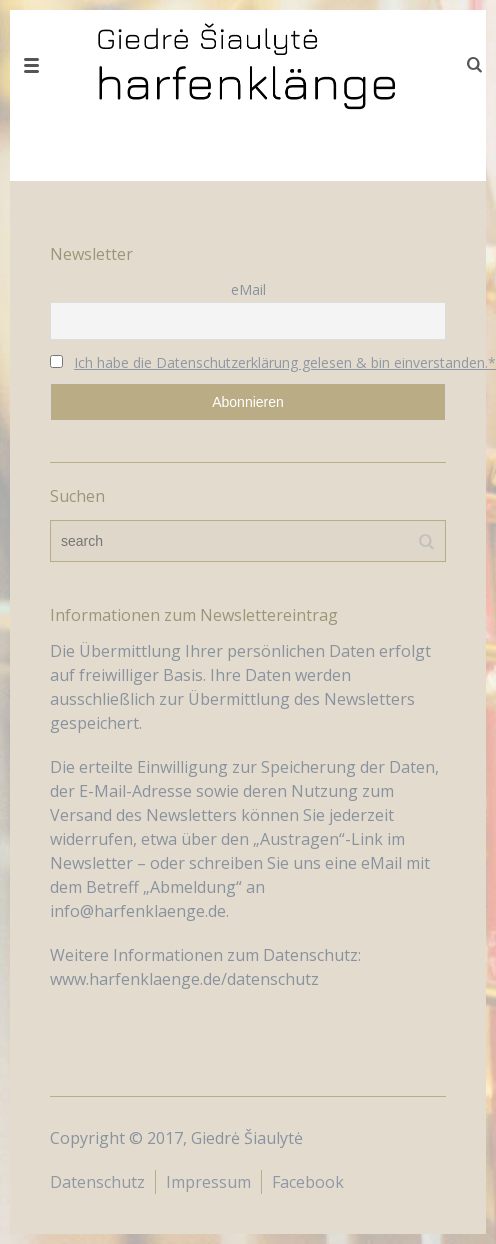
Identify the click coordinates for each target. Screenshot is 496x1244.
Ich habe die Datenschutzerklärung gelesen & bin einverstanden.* (285, 362)
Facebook (308, 1182)
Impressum (208, 1182)
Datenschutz (97, 1182)
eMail (248, 289)
